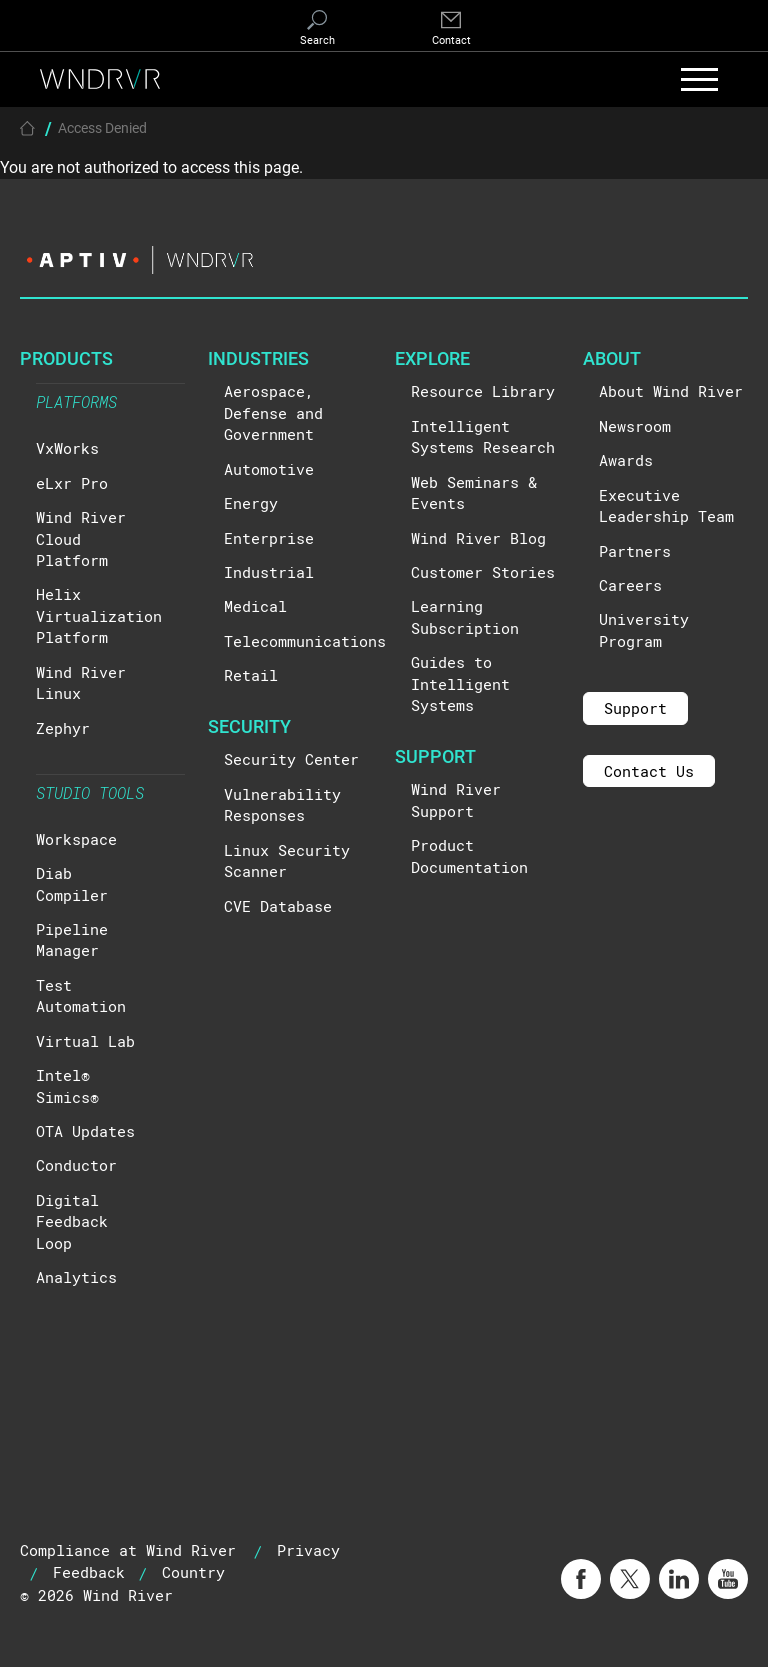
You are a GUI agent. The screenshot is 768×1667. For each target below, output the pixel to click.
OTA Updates (85, 1131)
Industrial (269, 572)
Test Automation (81, 995)
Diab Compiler (72, 883)
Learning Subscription (465, 616)
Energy (251, 503)
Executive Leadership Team (666, 505)
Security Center (291, 759)
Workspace (76, 839)
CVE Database (278, 906)
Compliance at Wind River (128, 1550)
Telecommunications (305, 641)
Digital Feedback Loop (72, 1221)
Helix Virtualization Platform (99, 615)
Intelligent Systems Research (483, 436)
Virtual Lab (85, 1041)
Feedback (89, 1572)
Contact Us (649, 771)
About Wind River (671, 391)
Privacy (308, 1550)
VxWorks (67, 448)
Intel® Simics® (67, 1085)
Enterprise (269, 538)
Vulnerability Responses (282, 804)
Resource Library (483, 391)
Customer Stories (483, 572)
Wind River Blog (478, 538)
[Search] (317, 29)
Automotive (269, 469)
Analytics (76, 1277)
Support (635, 708)
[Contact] (451, 29)
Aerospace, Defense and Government (273, 412)
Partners (635, 551)
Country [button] (193, 1572)
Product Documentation (469, 855)
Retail (251, 675)
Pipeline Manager (72, 939)
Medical (255, 606)
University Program (644, 629)
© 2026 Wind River (96, 1595)
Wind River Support (456, 799)
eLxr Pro (72, 483)
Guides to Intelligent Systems (460, 683)
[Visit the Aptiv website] (384, 260)
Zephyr (63, 728)
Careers (630, 585)
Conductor (76, 1165)
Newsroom (635, 426)
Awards (626, 460)
